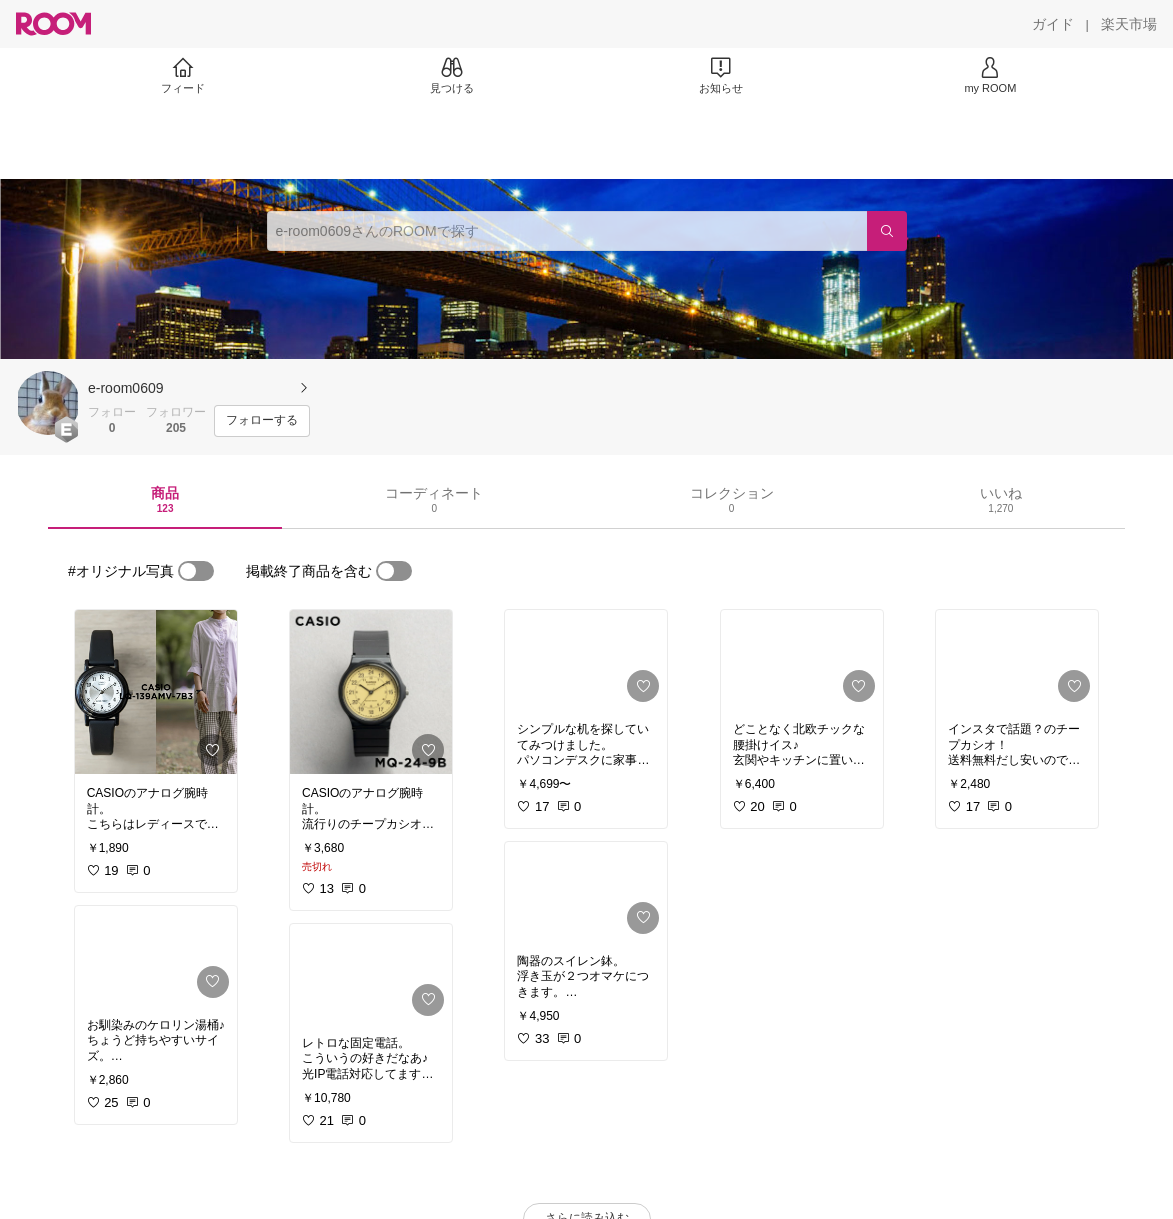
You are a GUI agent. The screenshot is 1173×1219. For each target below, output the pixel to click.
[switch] (196, 571)
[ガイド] (1053, 24)
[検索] (887, 231)
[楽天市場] (1129, 24)
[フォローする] (262, 421)
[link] (156, 692)
